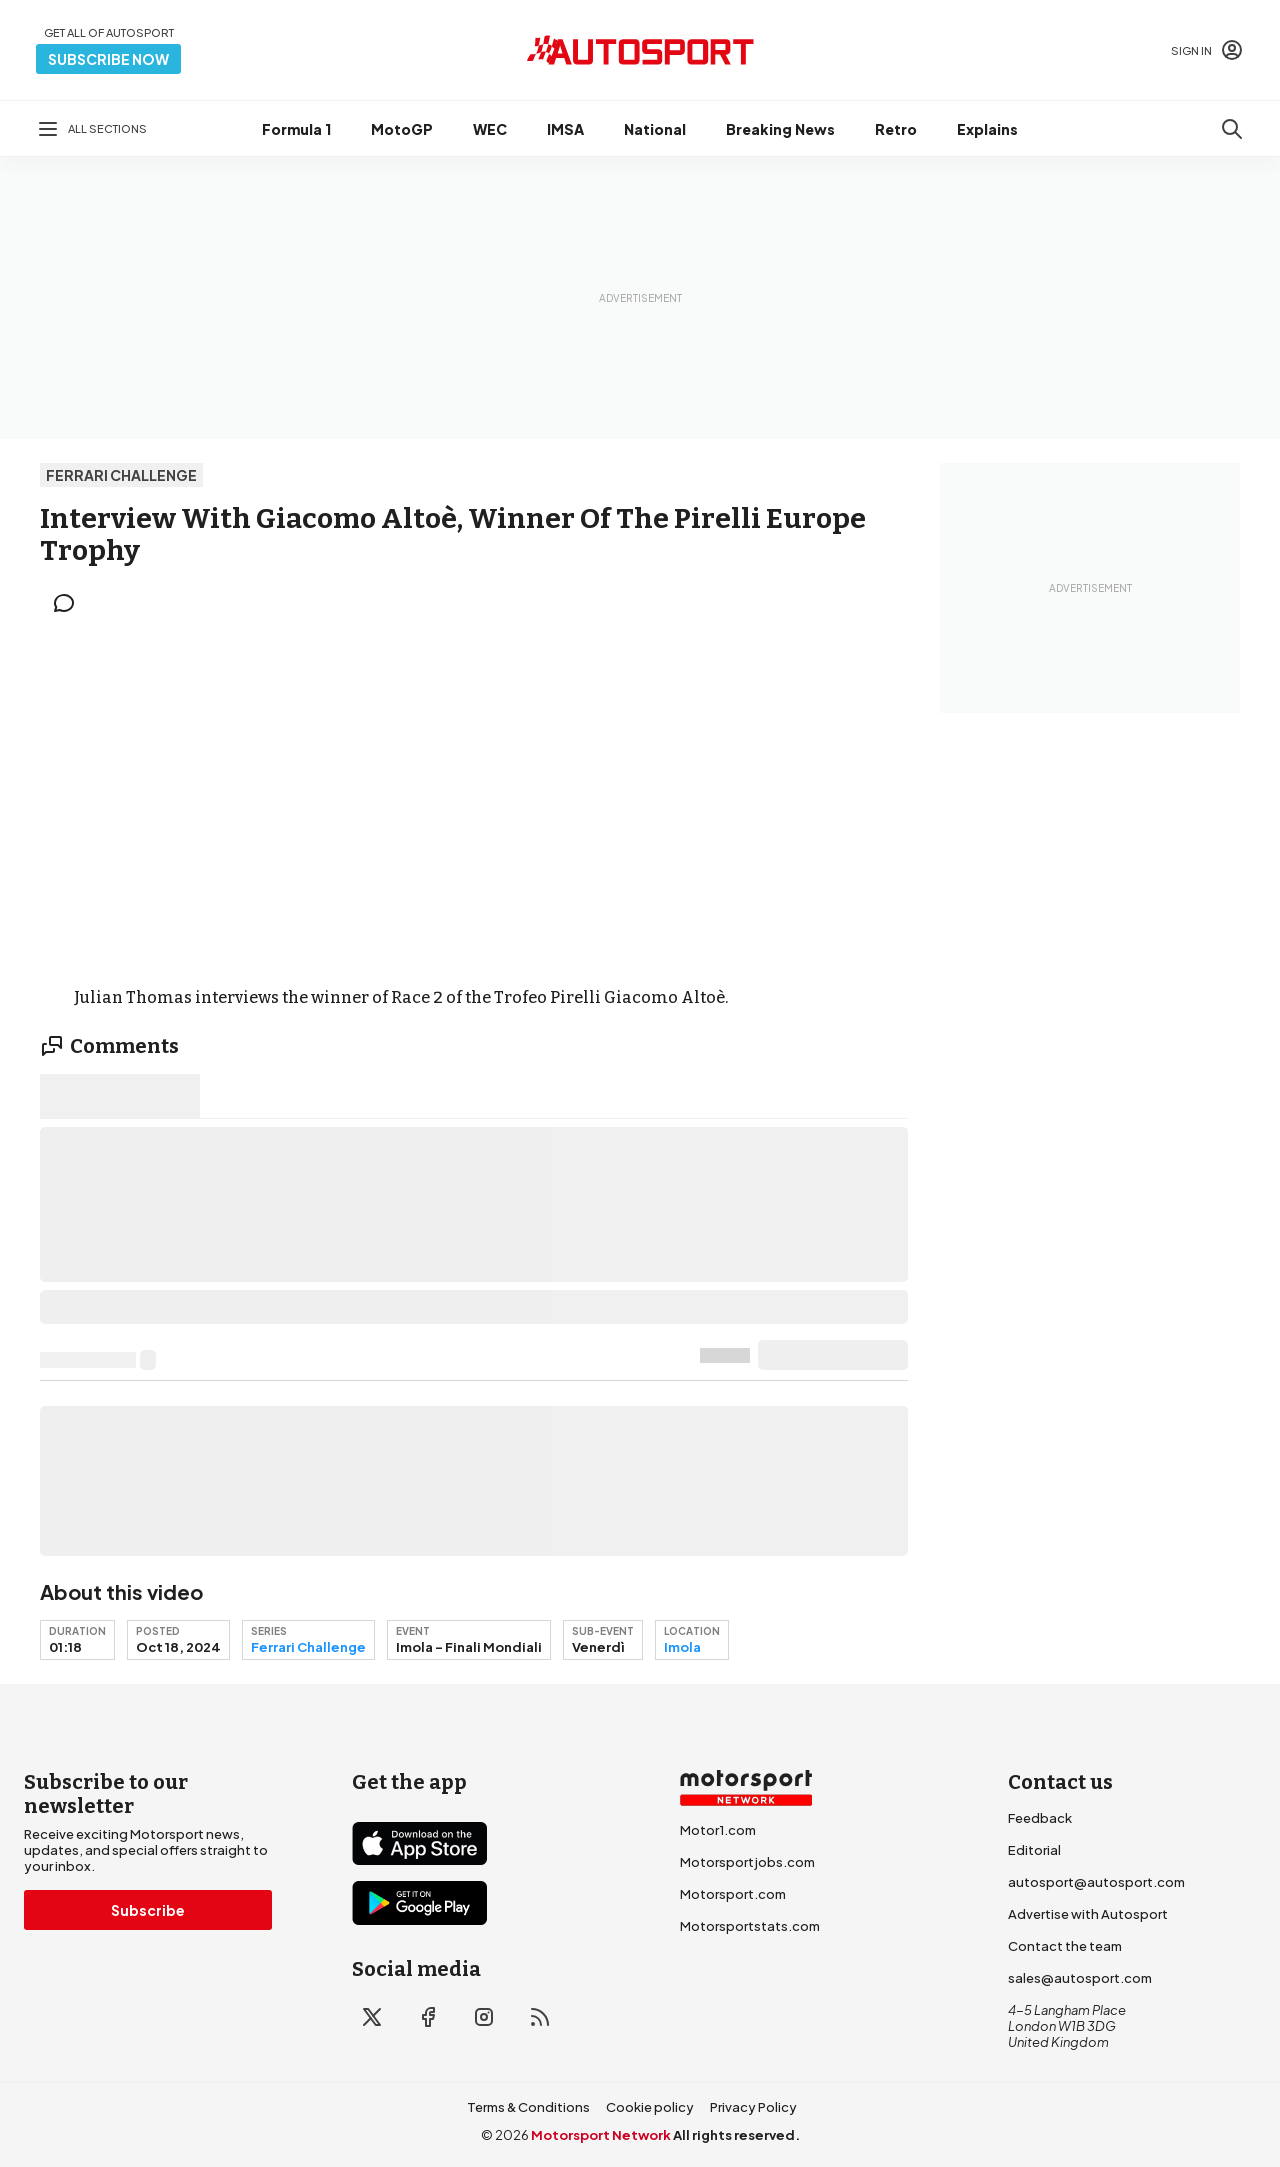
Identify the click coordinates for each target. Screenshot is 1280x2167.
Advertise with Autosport (1088, 1914)
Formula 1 (296, 129)
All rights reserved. (736, 2135)
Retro (896, 129)
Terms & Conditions (528, 2107)
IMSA (565, 129)
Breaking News (780, 129)
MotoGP (402, 129)
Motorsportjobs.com (747, 1862)
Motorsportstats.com (750, 1926)
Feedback (1040, 1818)
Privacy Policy (753, 2107)
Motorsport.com (733, 1894)
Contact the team (1065, 1946)
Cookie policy (650, 2107)
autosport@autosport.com (1096, 1882)
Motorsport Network (601, 2135)
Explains (987, 129)
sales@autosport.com (1080, 1978)
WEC (490, 129)
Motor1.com (718, 1830)
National (655, 129)
